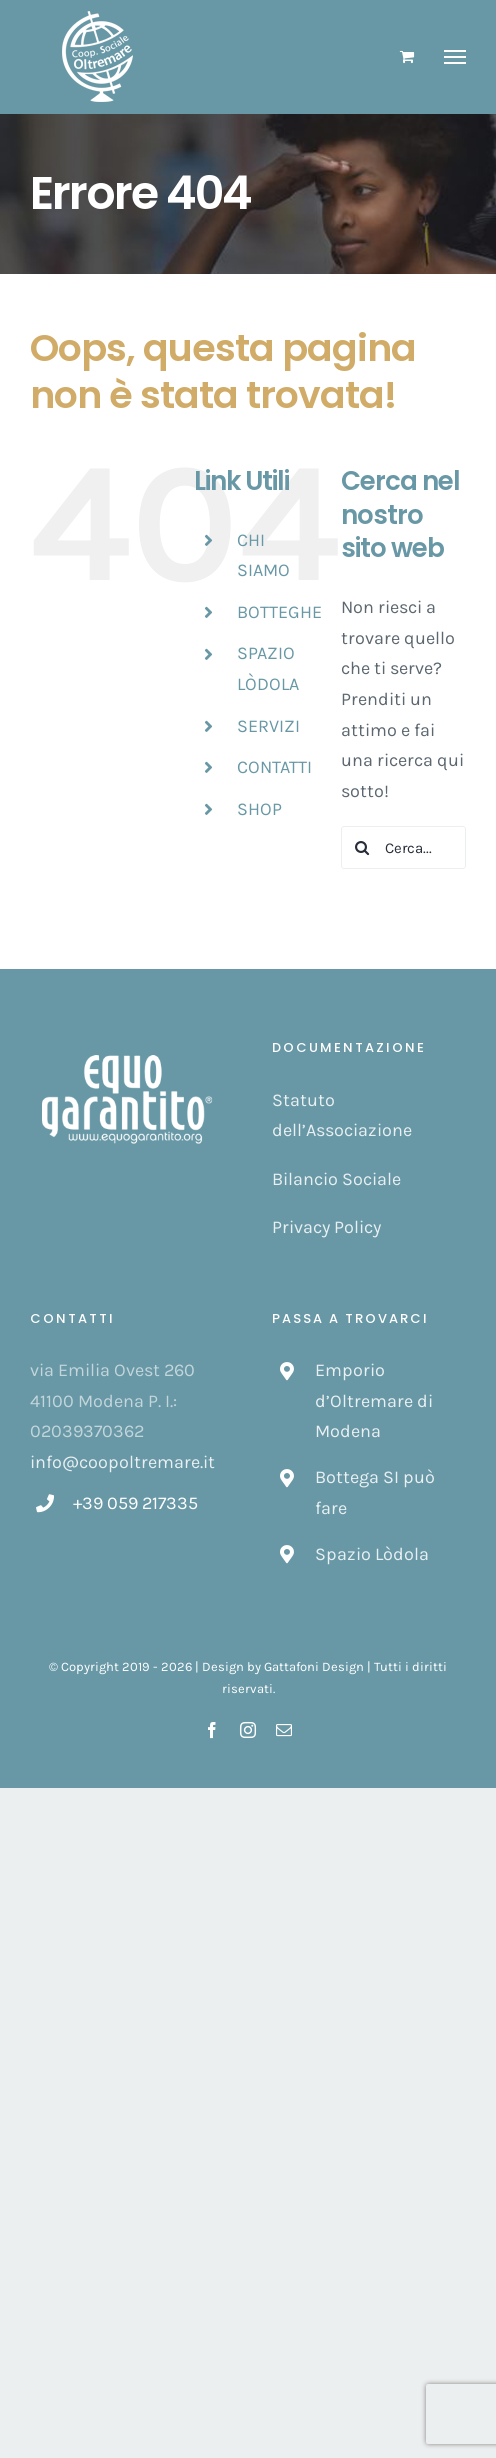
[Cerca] (362, 847)
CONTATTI (274, 767)
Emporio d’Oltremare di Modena (374, 1400)
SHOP (259, 809)
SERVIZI (268, 726)
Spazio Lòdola (372, 1554)
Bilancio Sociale (336, 1179)
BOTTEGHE (279, 612)
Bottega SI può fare (375, 1492)
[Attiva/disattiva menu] (455, 57)
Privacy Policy (326, 1227)
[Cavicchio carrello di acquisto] (407, 56)
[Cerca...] (403, 847)
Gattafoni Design (314, 1666)
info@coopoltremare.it (122, 1462)
